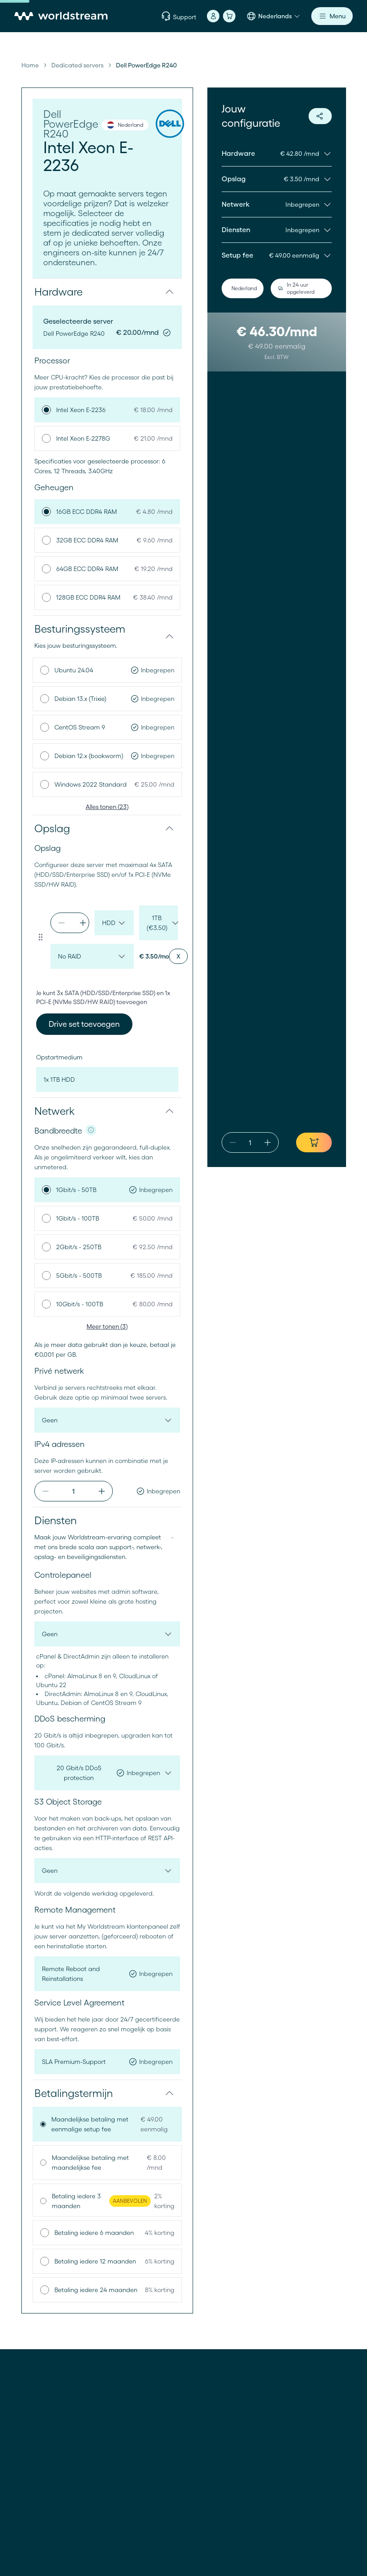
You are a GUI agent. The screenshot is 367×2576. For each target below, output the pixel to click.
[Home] (60, 16)
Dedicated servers (77, 65)
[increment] (83, 923)
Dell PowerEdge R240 (146, 65)
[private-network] (107, 1420)
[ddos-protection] (107, 1772)
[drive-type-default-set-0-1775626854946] (114, 922)
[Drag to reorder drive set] (41, 937)
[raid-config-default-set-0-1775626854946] (92, 956)
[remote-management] (107, 1973)
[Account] (213, 16)
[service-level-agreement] (107, 2061)
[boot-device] (107, 1079)
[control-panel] (107, 1633)
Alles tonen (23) (107, 806)
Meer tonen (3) (107, 1326)
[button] (107, 292)
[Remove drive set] (178, 956)
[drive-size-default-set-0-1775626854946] (158, 922)
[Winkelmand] (229, 16)
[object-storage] (107, 1870)
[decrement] (61, 923)
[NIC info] (91, 1130)
